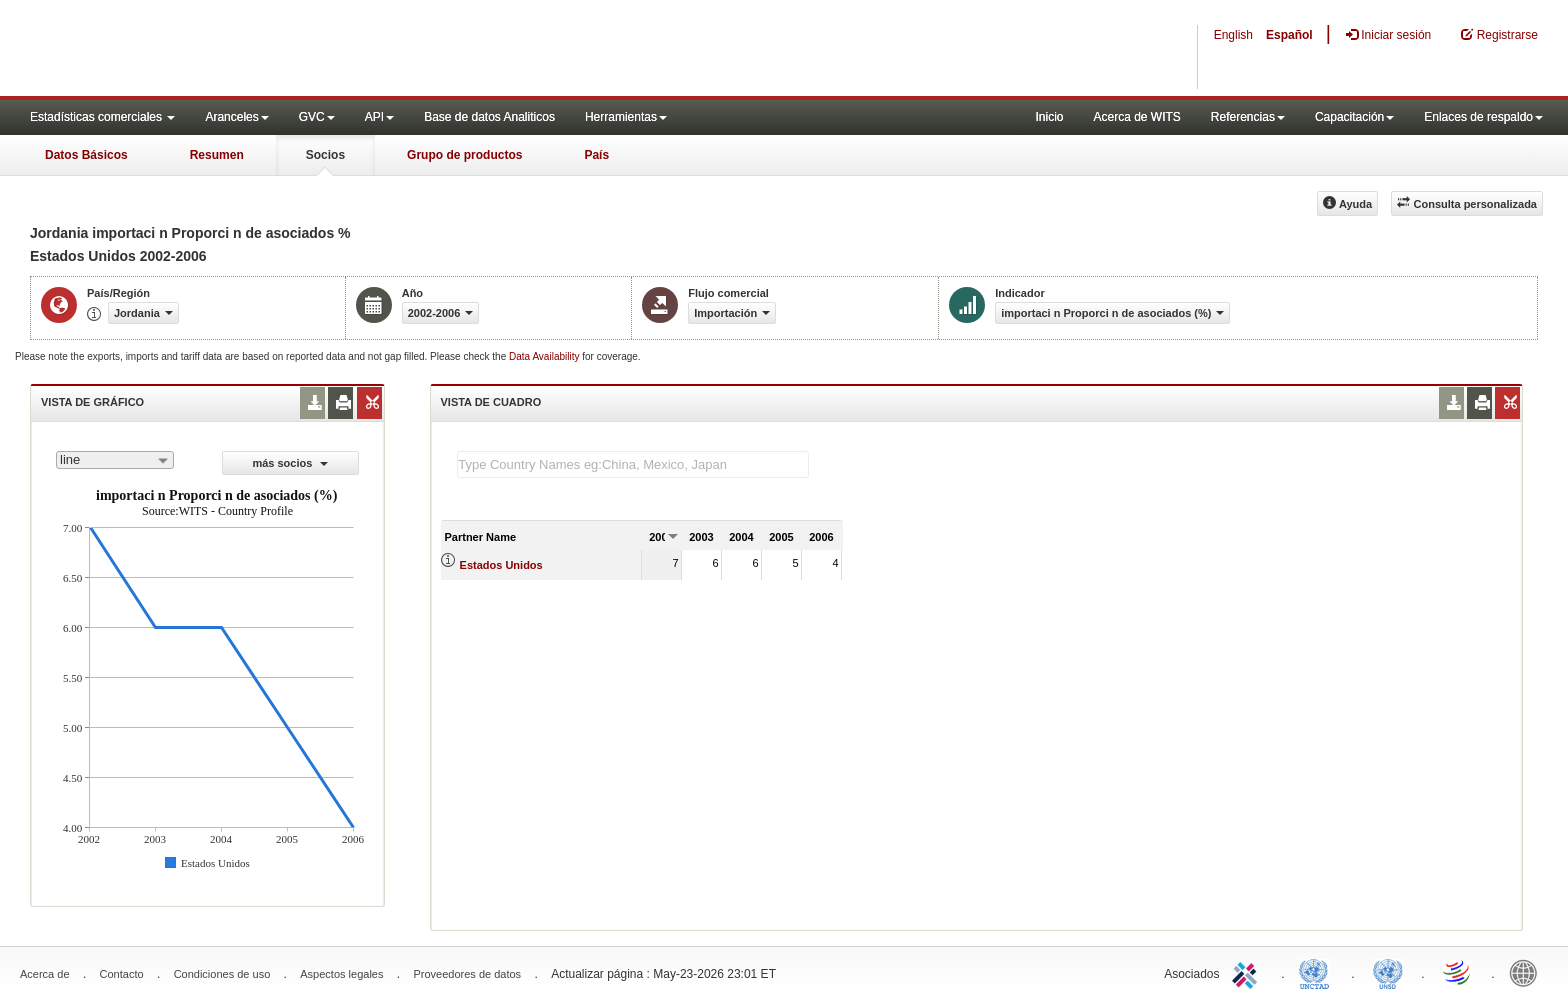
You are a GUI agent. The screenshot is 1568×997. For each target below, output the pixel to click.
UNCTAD (1318, 972)
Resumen (217, 155)
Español (1289, 35)
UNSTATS (1388, 972)
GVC (317, 117)
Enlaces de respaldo (1483, 117)
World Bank (1528, 972)
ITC (1248, 972)
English (1233, 35)
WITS (200, 50)
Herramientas (626, 117)
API (379, 117)
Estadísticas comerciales (102, 117)
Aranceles (236, 117)
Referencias (1248, 117)
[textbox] (633, 464)
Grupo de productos (464, 155)
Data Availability (545, 356)
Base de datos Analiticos (489, 117)
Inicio (1049, 117)
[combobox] (115, 460)
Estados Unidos (501, 565)
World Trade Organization (1458, 972)
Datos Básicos (86, 155)
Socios (325, 155)
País (596, 155)
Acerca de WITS (1136, 117)
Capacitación (1354, 117)
